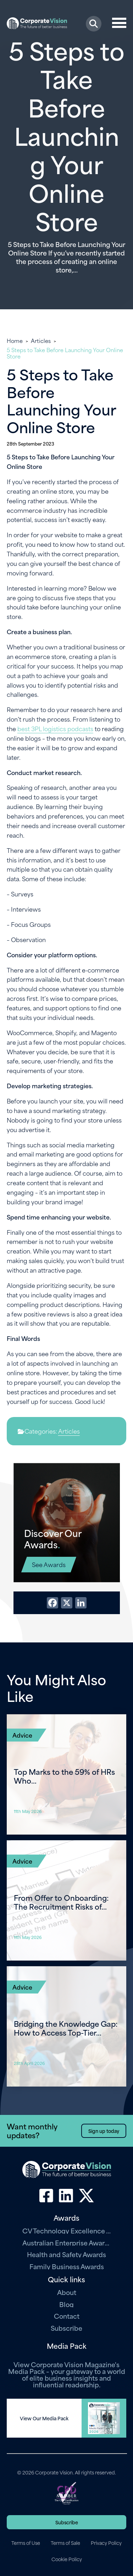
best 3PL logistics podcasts (55, 728)
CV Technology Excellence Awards (66, 2230)
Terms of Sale (65, 2543)
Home (15, 340)
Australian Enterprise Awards (66, 2242)
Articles (41, 340)
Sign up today (103, 2130)
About (66, 2292)
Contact (66, 2315)
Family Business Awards (66, 2266)
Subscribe (66, 2327)
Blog (66, 2304)
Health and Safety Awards (66, 2254)
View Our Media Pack (44, 2418)
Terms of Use (25, 2543)
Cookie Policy (66, 2559)
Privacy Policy (106, 2543)
